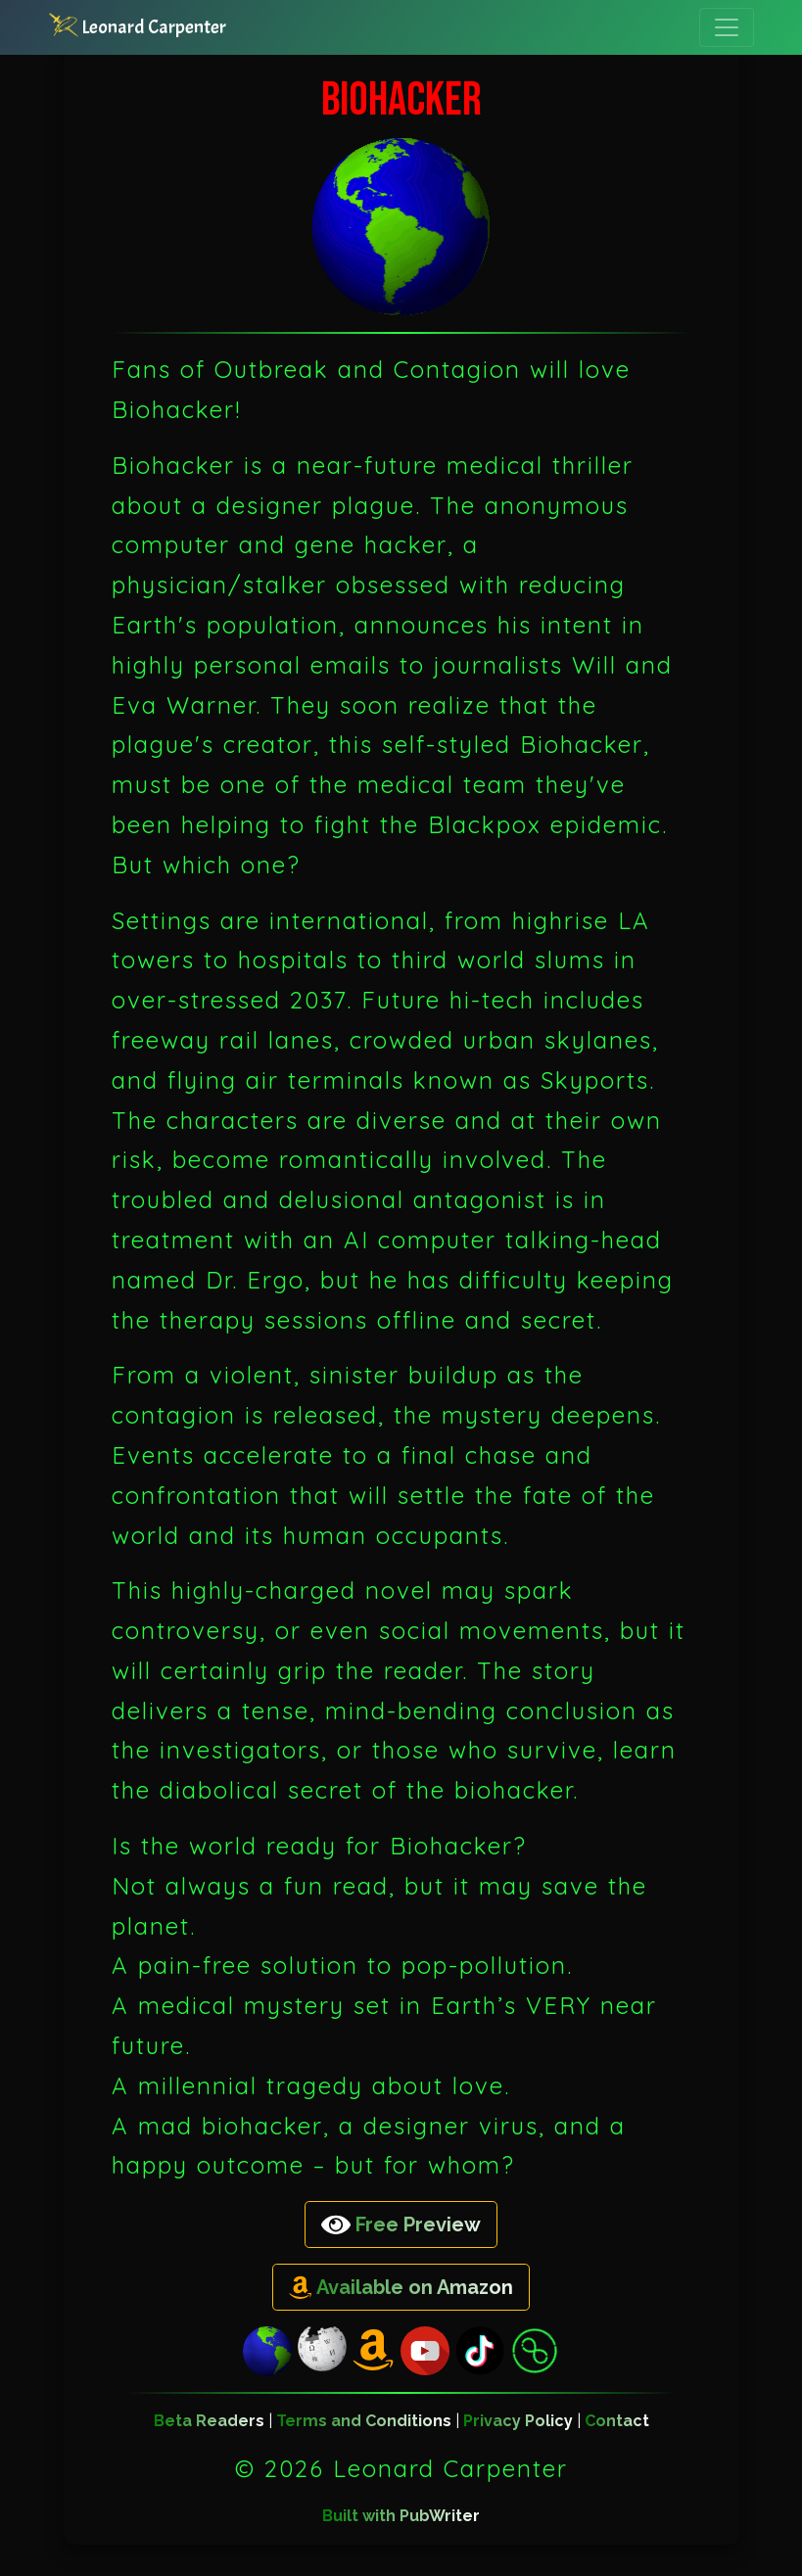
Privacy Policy (518, 2421)
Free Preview (401, 2225)
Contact (617, 2421)
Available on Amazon (401, 2287)
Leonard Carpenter (137, 26)
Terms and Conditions (363, 2421)
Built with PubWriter (401, 2515)
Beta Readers (209, 2421)
